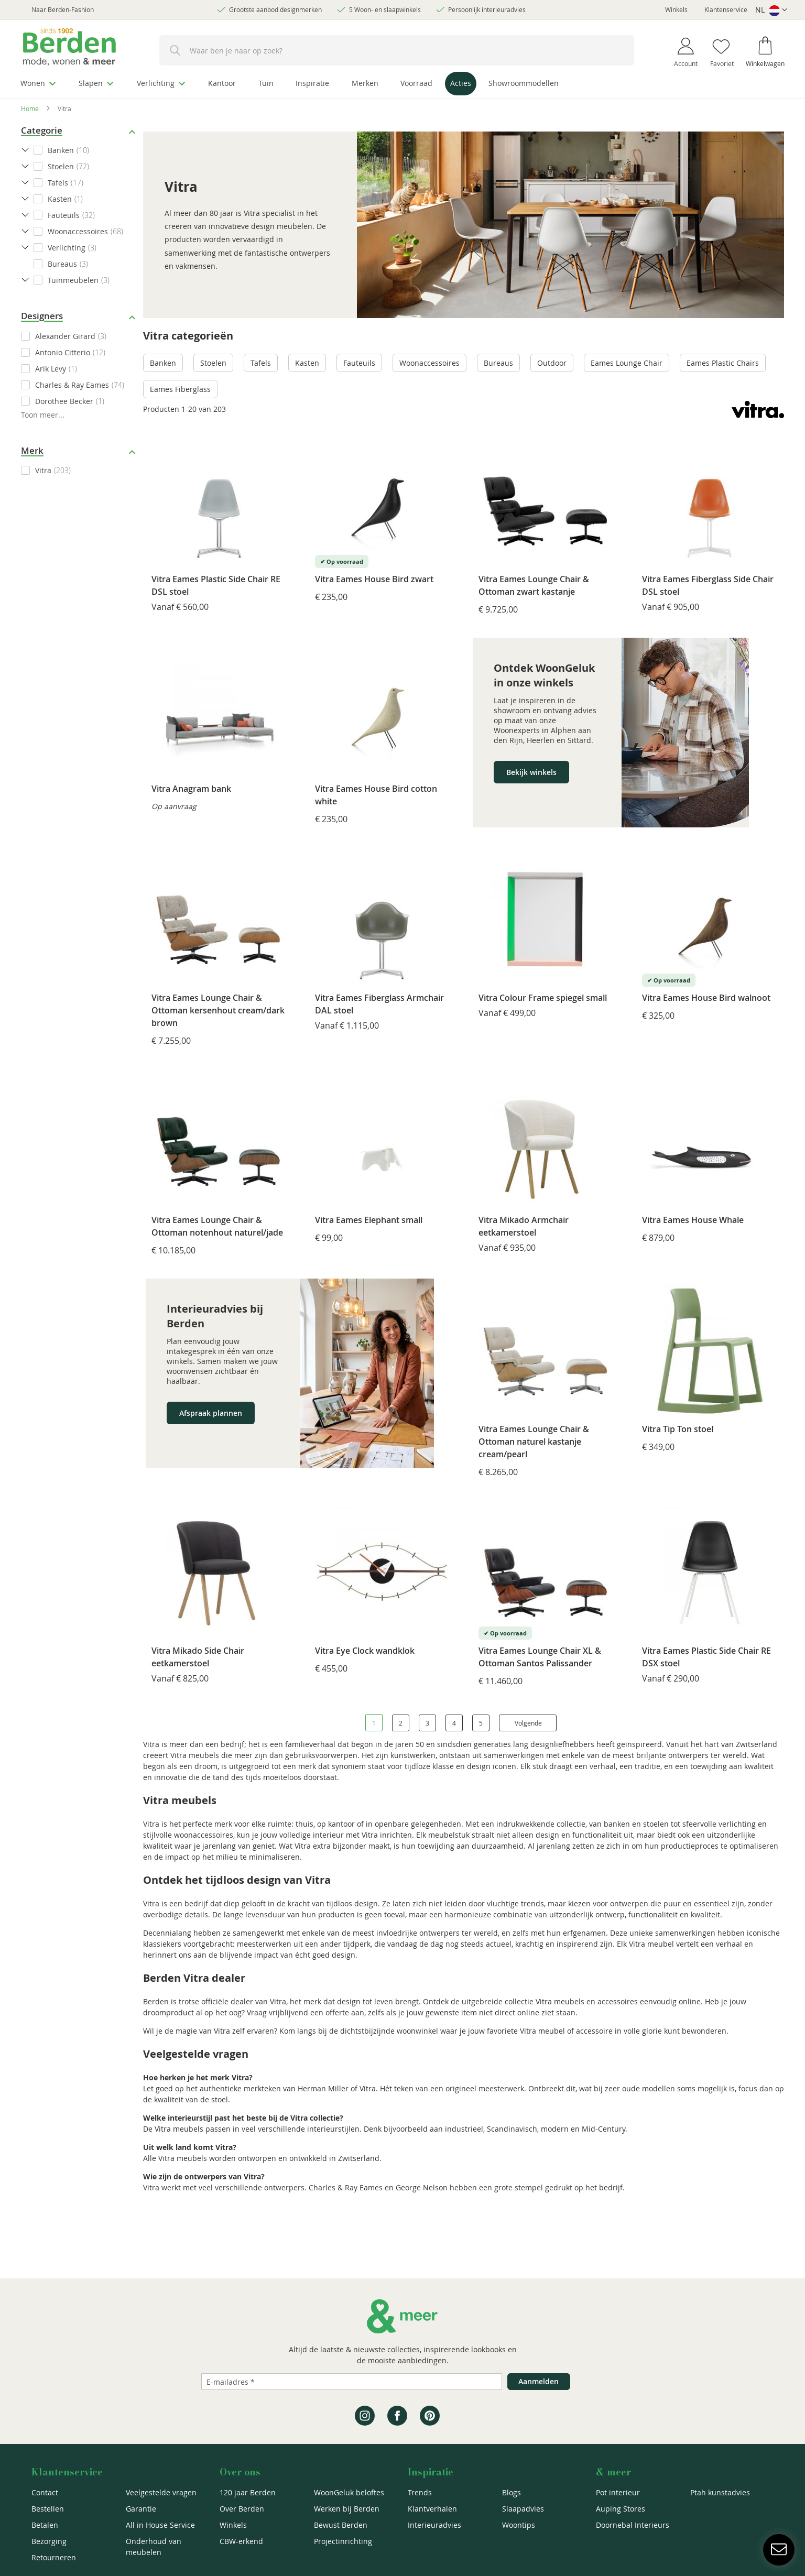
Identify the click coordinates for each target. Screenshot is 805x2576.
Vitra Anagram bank (191, 788)
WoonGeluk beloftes (349, 2492)
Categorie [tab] (41, 130)
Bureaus (498, 363)
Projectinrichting (343, 2541)
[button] (771, 10)
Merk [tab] (32, 450)
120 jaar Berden (248, 2492)
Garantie (141, 2509)
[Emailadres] (351, 2381)
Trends (420, 2492)
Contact (44, 2492)
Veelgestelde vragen (161, 2492)
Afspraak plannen (210, 1412)
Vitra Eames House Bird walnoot (706, 997)
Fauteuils (359, 363)
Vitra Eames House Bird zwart (374, 579)
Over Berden (242, 2509)
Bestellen (47, 2509)
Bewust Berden (340, 2525)
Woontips (518, 2525)
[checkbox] (79, 336)
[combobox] (396, 50)
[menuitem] (39, 83)
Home (30, 108)
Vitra (43, 470)
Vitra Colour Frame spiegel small (542, 997)
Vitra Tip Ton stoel (677, 1428)
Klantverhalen (432, 2509)
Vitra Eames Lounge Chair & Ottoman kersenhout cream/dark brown (218, 1010)
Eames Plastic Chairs (723, 363)
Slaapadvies (523, 2509)
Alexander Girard (65, 336)
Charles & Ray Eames (72, 384)
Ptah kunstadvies (720, 2492)
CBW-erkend (241, 2541)
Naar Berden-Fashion (62, 9)
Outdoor (552, 363)
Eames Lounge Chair (626, 363)
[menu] (402, 84)
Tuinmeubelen (73, 280)
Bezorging (49, 2541)
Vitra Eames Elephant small (368, 1219)
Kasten (307, 363)
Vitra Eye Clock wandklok (365, 1650)
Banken (163, 363)
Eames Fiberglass (180, 389)
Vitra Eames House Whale (693, 1219)
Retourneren (53, 2557)
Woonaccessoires (429, 363)
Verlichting (66, 248)
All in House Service (160, 2525)
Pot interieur (618, 2492)
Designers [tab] (42, 316)
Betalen (44, 2525)
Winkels (676, 9)
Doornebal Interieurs (632, 2525)
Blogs (511, 2492)
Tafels (261, 363)
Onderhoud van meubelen (153, 2546)
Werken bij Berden (346, 2509)
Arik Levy (50, 368)
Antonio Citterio (62, 352)
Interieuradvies (434, 2525)
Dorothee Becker (64, 401)
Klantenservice (725, 9)
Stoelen (213, 363)
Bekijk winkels (531, 772)
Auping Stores (620, 2509)
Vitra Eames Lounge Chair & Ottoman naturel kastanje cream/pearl (533, 1441)
